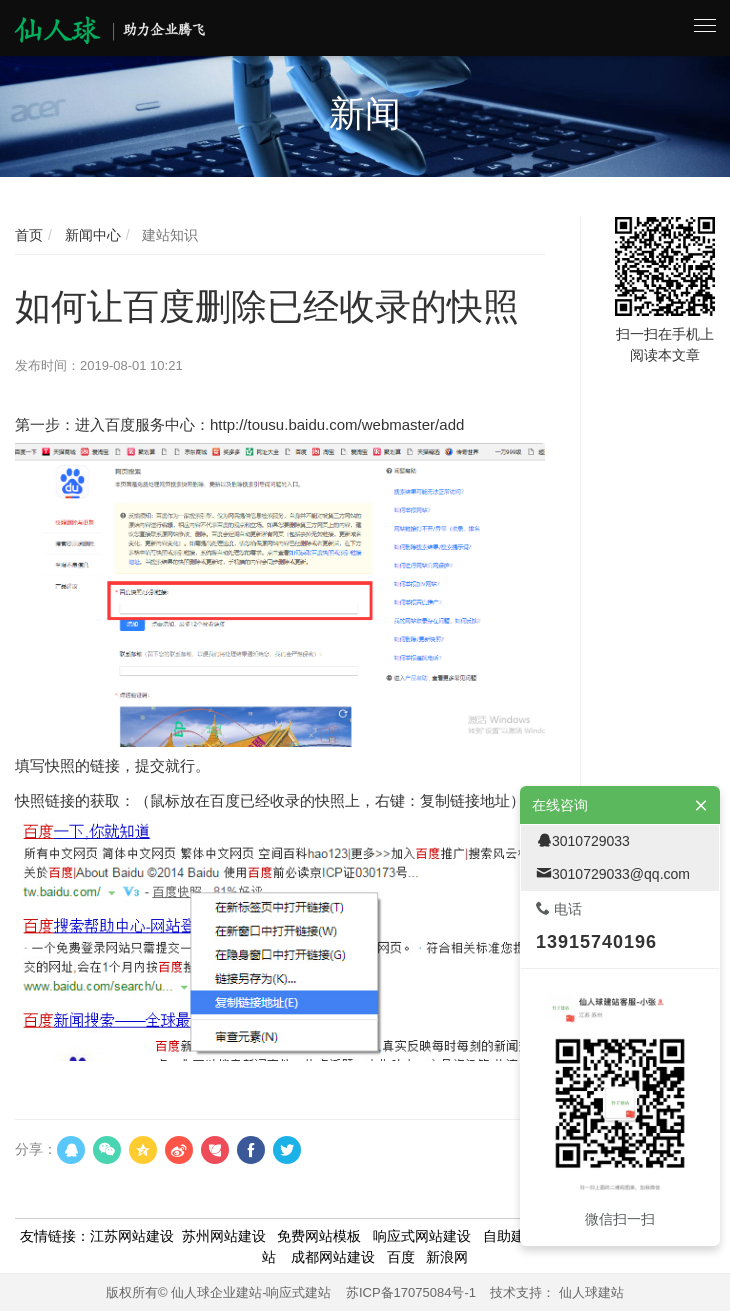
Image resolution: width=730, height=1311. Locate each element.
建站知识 (168, 235)
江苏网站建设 (132, 1236)
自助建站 (511, 1236)
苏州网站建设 (224, 1236)
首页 (29, 235)
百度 (401, 1257)
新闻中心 (91, 235)
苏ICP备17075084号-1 (411, 1292)
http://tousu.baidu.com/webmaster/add (337, 424)
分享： (36, 1149)
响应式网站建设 (422, 1236)
